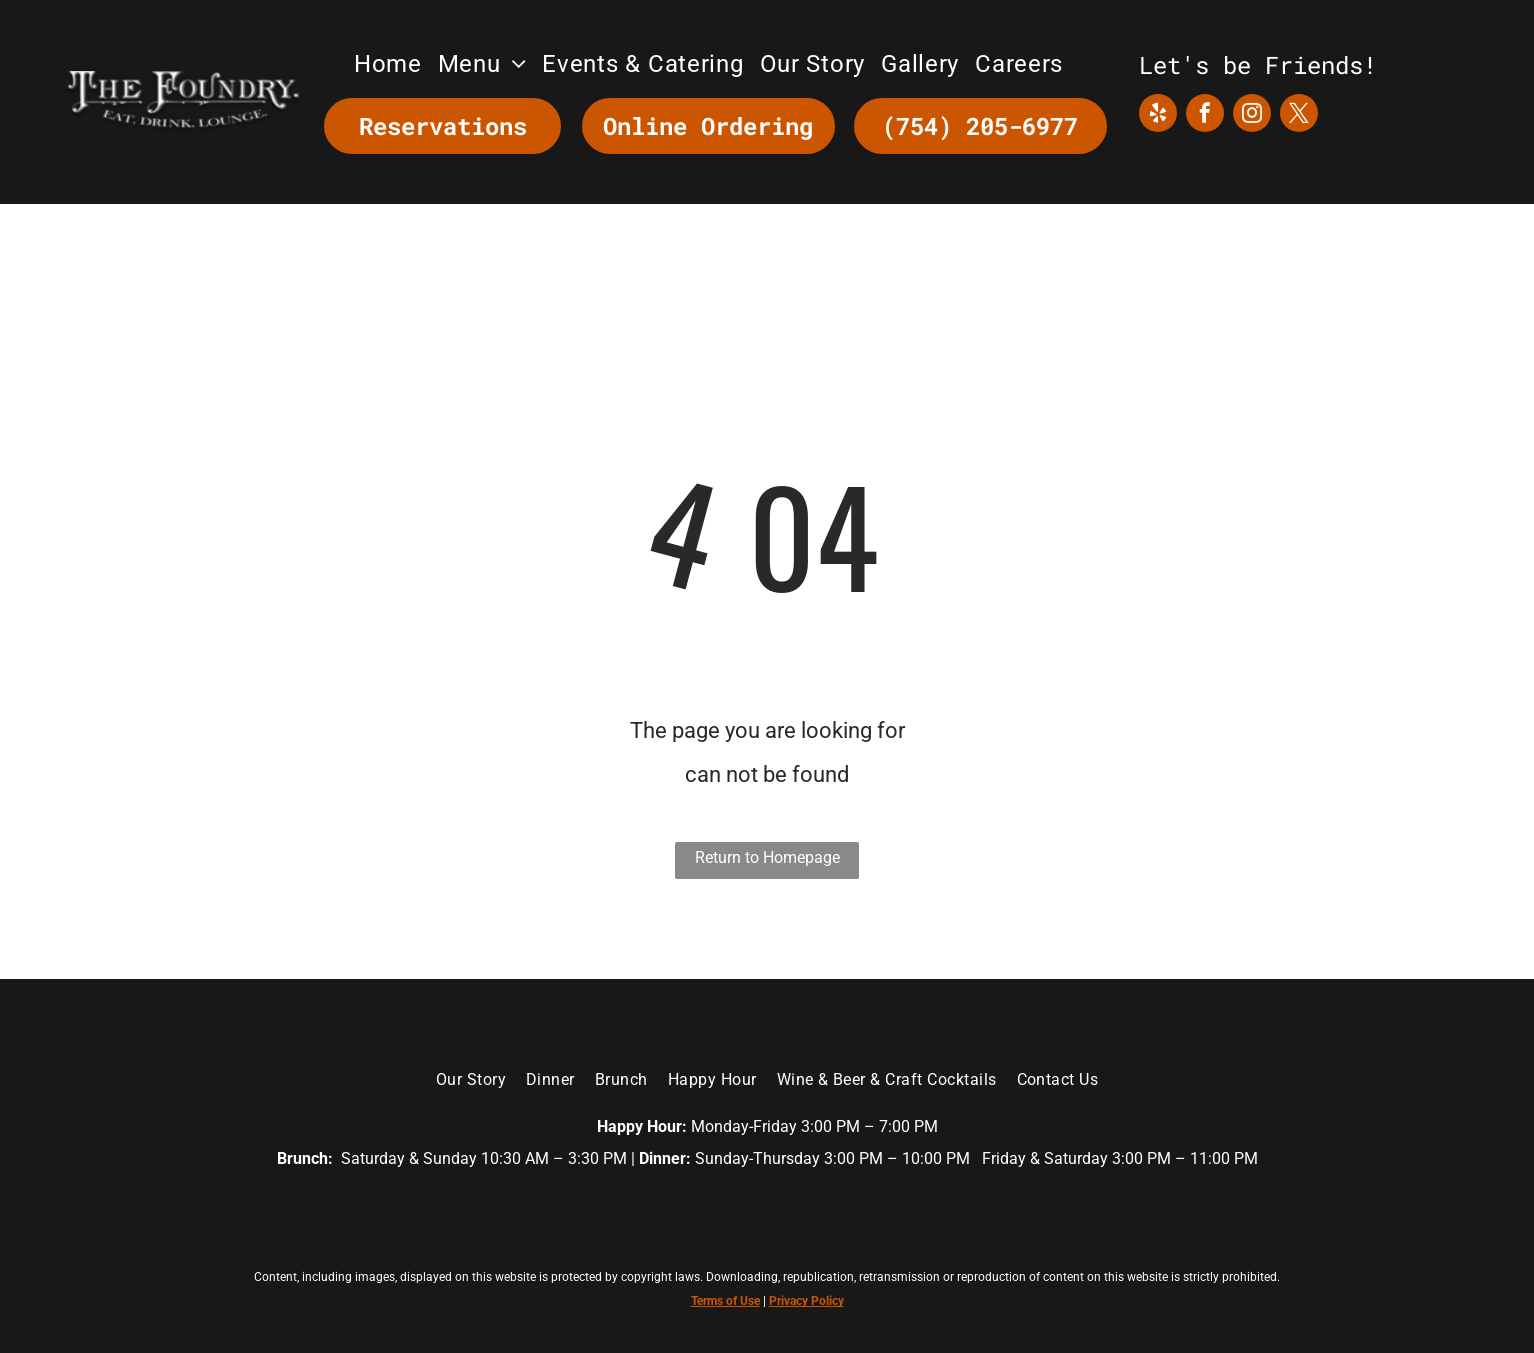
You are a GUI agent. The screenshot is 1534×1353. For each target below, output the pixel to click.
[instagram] (1252, 115)
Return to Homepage (767, 857)
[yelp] (1158, 115)
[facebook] (1205, 115)
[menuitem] (388, 64)
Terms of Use (725, 1301)
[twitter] (1299, 115)
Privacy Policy (806, 1301)
